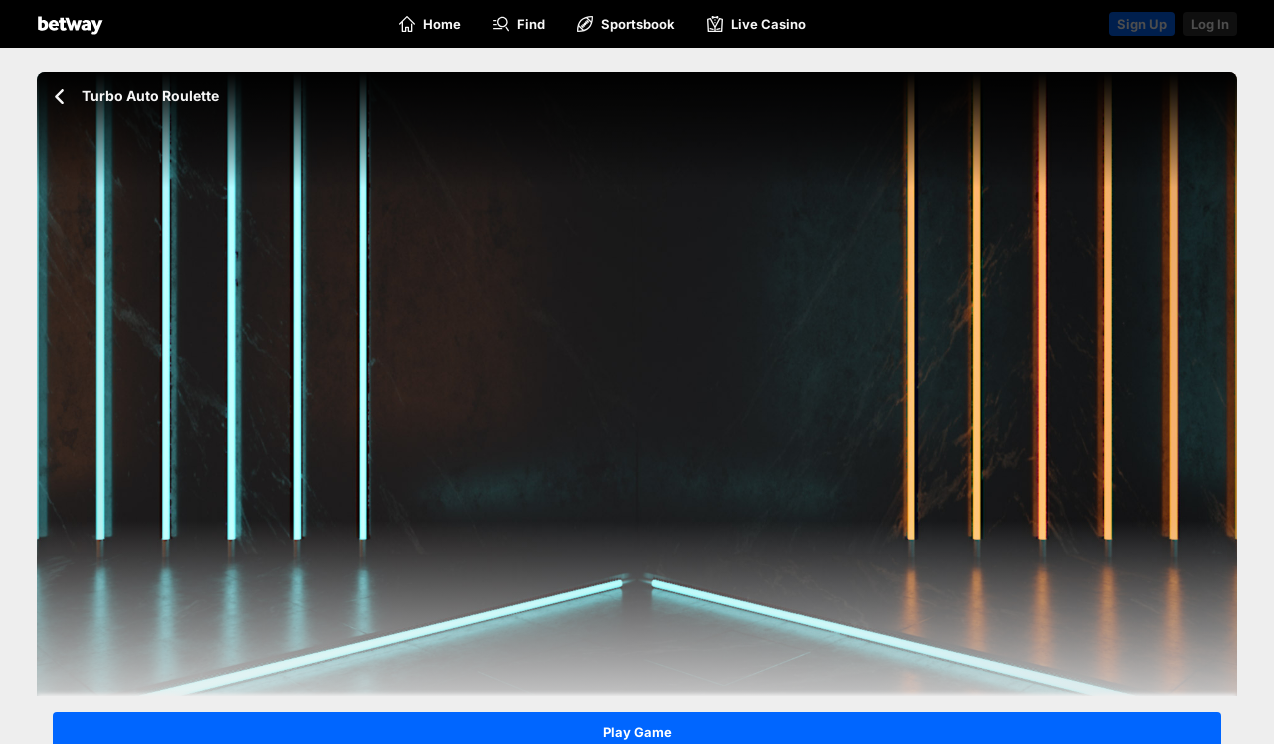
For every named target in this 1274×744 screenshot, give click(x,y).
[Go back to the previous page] (59, 96)
